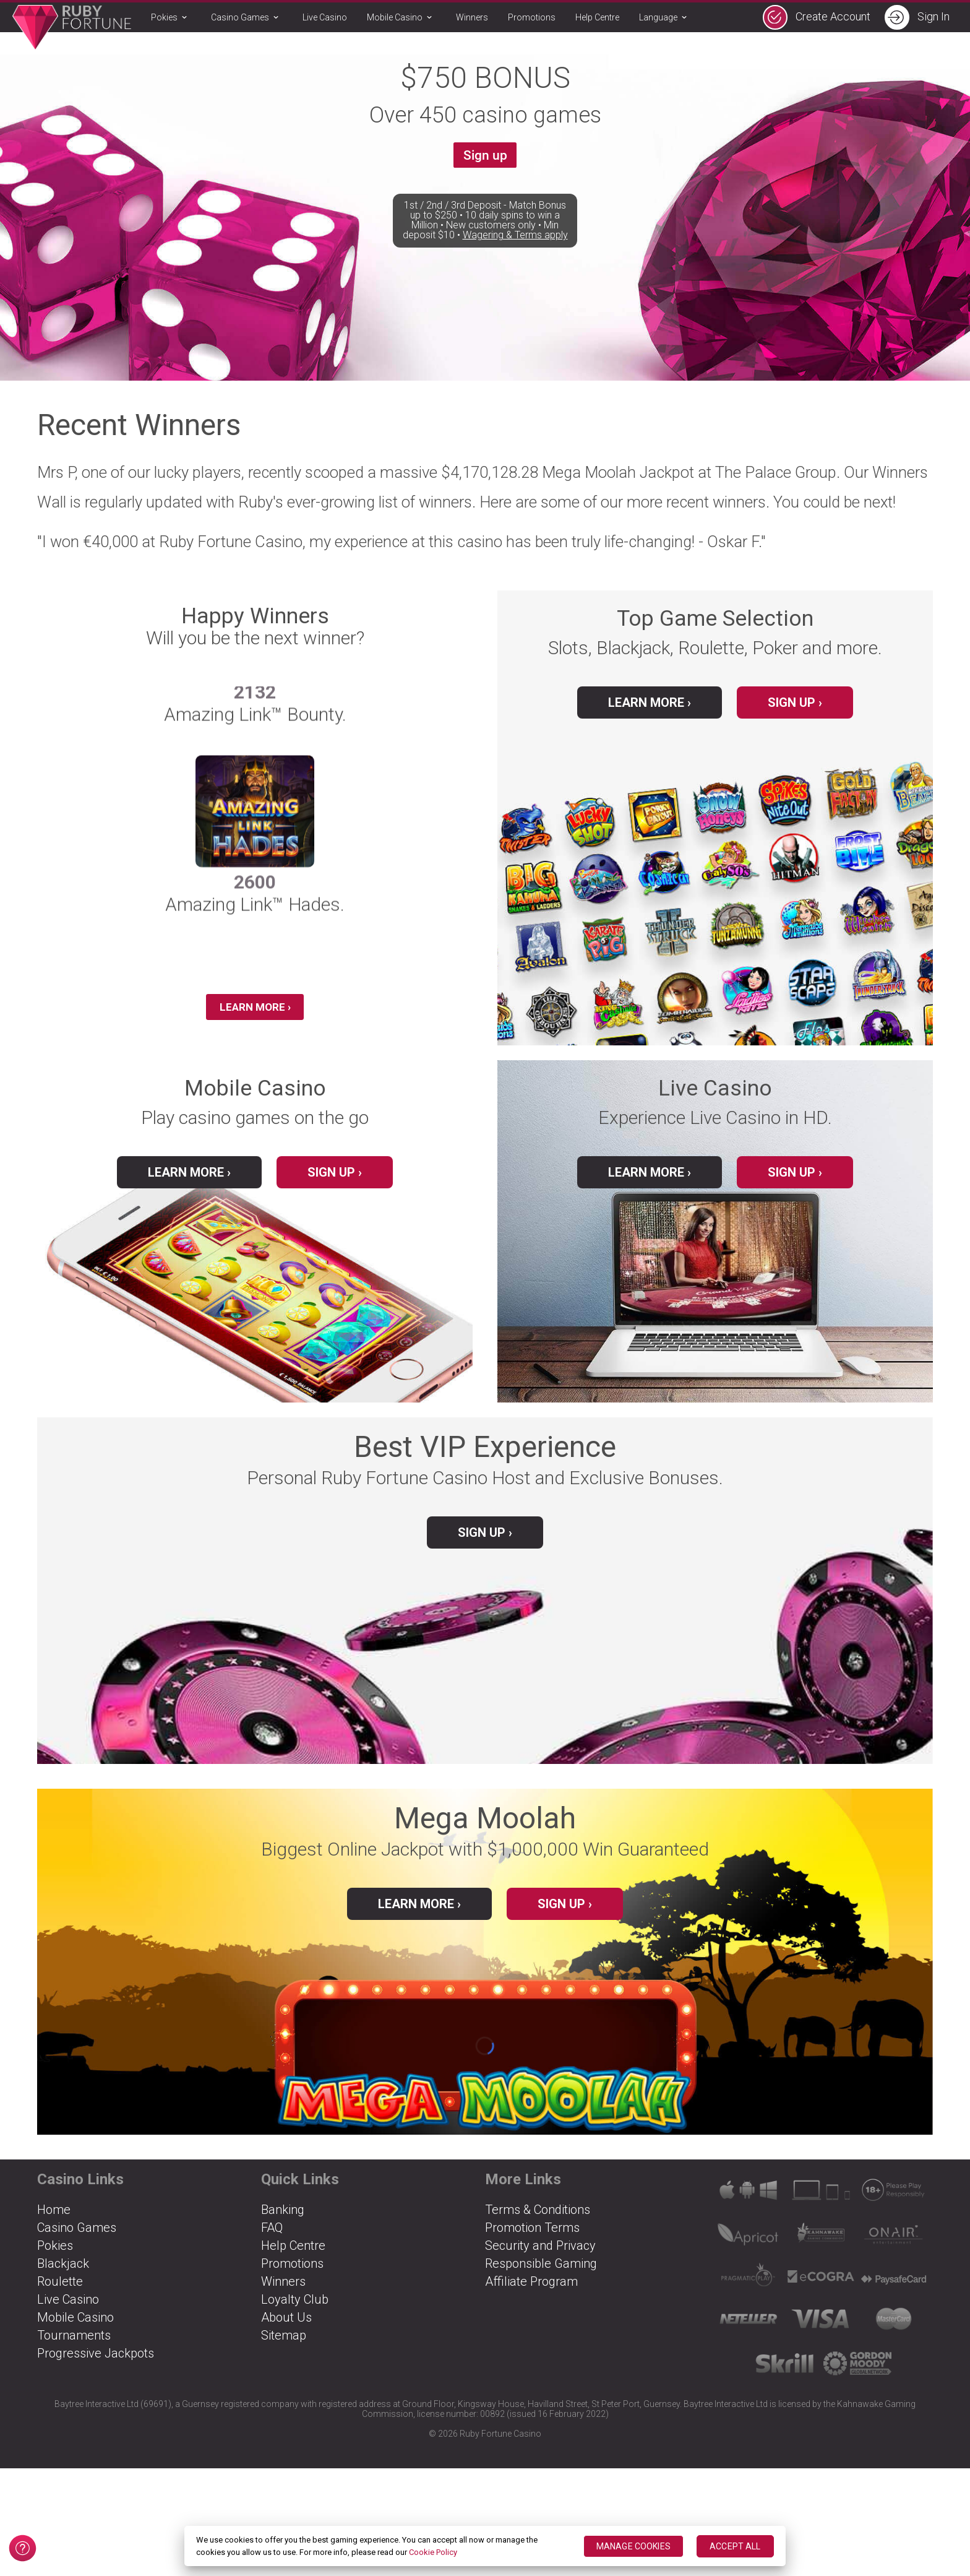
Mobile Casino (401, 18)
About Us (286, 2329)
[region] (485, 2546)
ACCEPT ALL (735, 2546)
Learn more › (419, 1916)
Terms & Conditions (537, 2222)
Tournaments (74, 2347)
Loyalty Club (294, 2311)
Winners (472, 17)
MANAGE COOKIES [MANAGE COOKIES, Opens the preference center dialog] (633, 2546)
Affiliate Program (531, 2293)
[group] (255, 848)
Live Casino (325, 17)
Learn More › (254, 1010)
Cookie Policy (433, 2552)
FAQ (272, 2239)
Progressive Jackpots (95, 2365)
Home (54, 2222)
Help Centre (597, 17)
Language (665, 18)
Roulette (60, 2293)
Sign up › (795, 702)
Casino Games (247, 18)
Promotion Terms (532, 2239)
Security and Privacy (540, 2257)
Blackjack (63, 2275)
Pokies (171, 18)
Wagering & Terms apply (515, 277)
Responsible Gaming (541, 2275)
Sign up (485, 158)
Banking (282, 2222)
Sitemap (283, 2347)
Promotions (532, 17)
